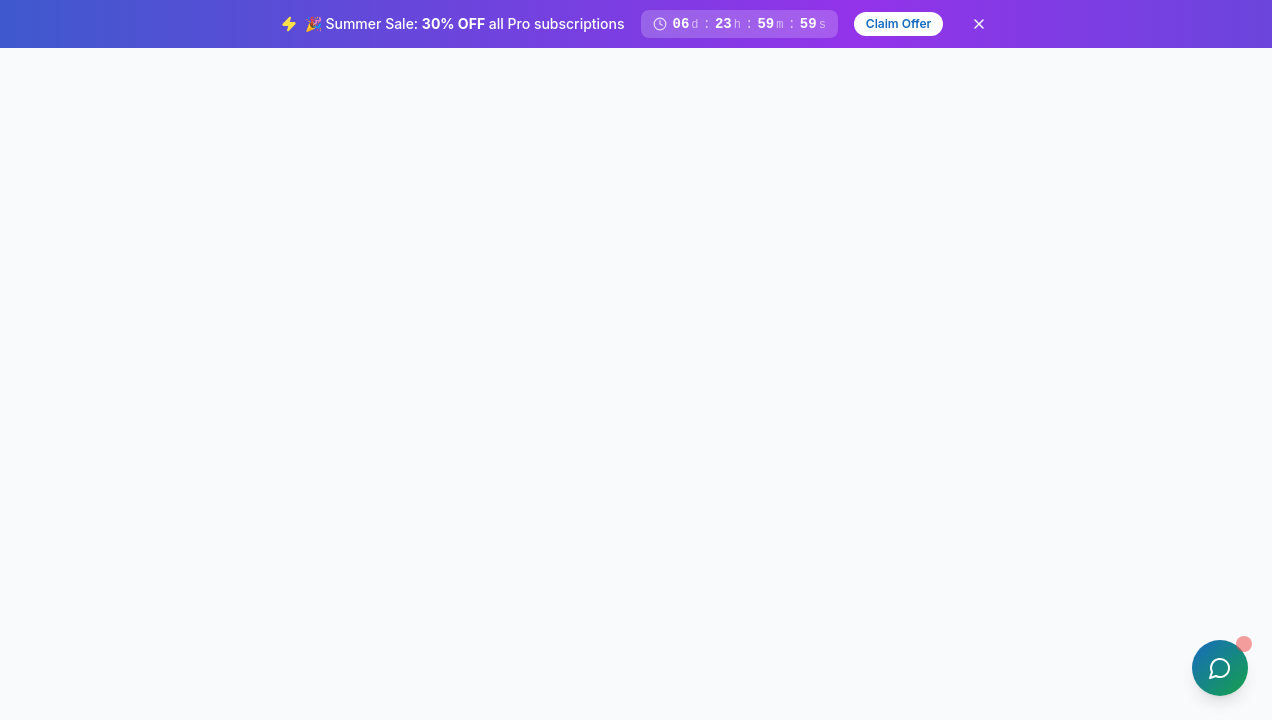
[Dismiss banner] (979, 24)
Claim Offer (898, 23)
